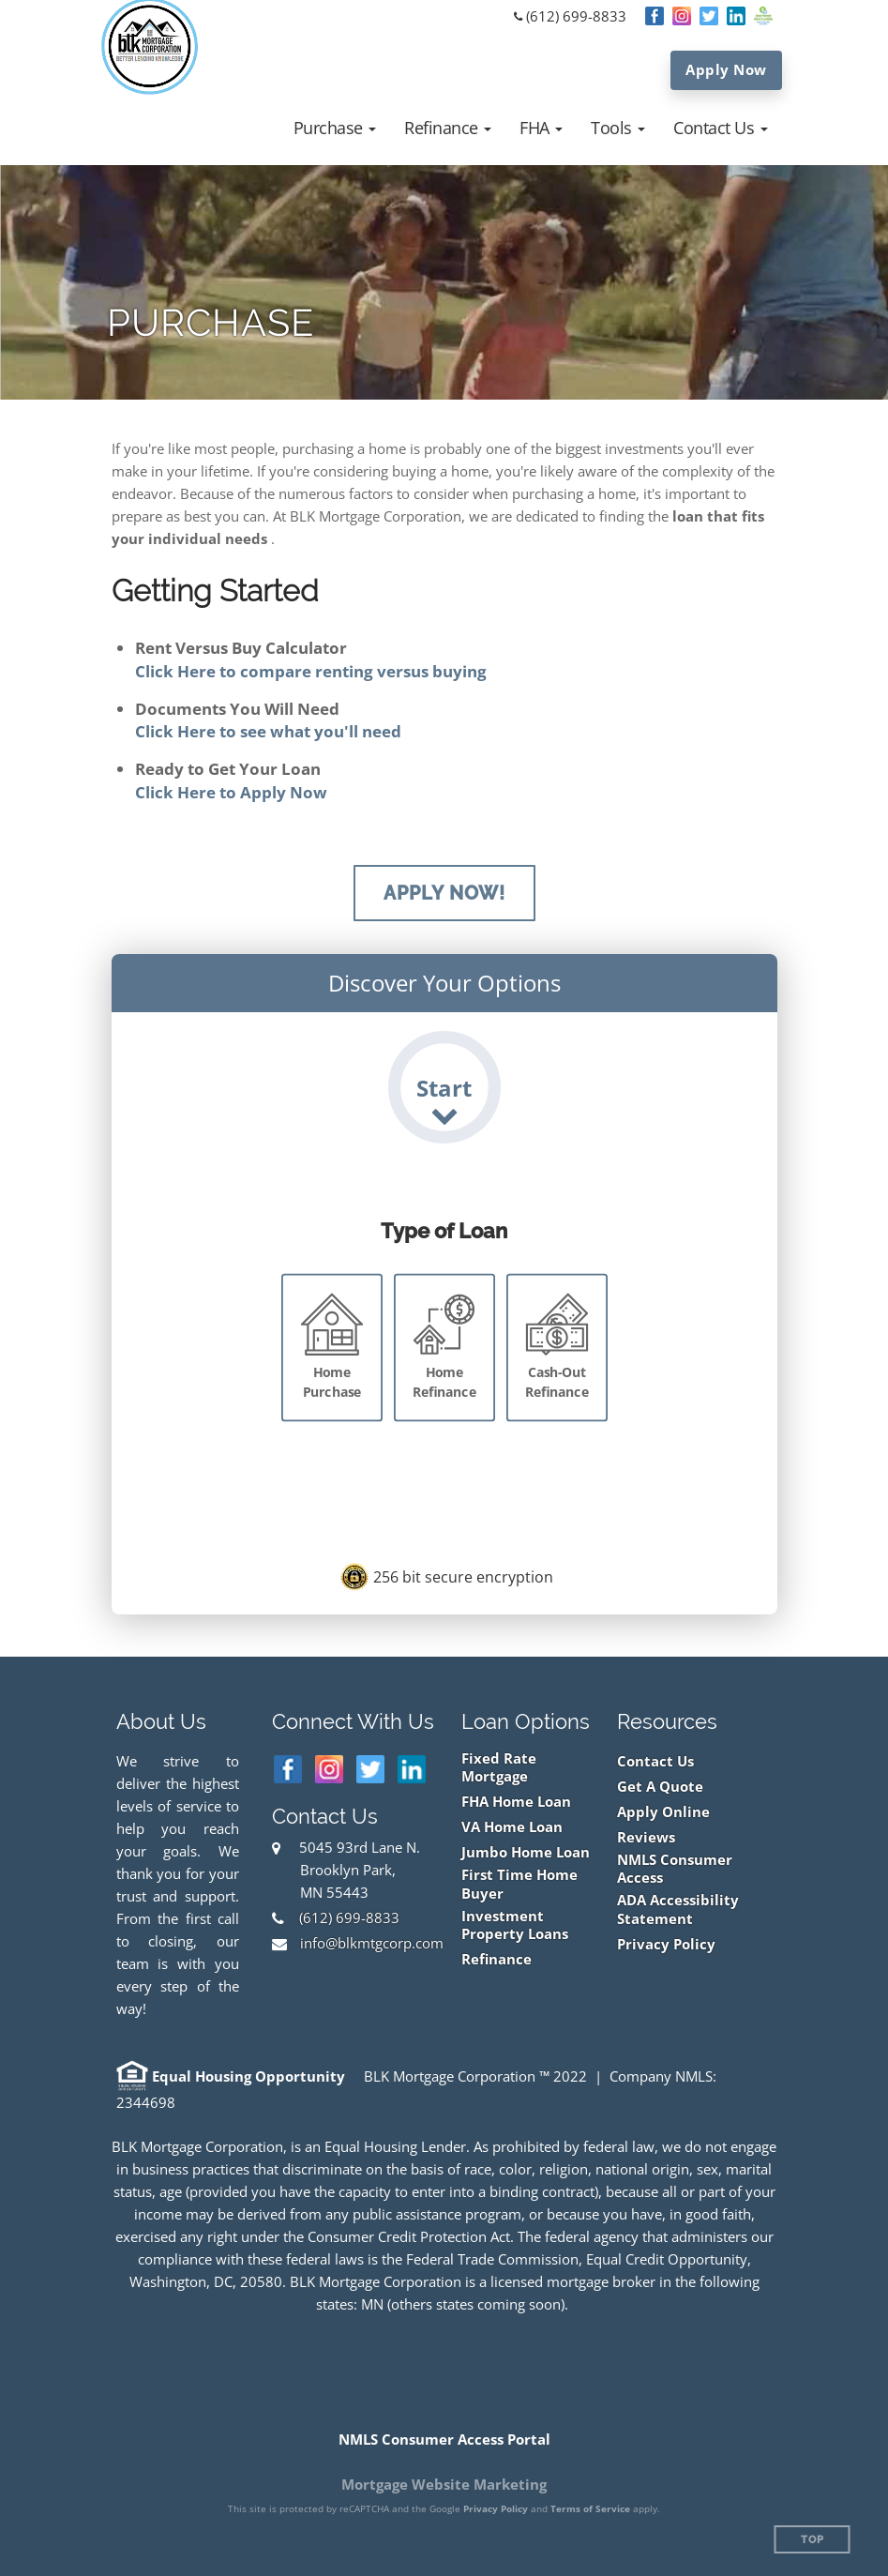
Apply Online (663, 1812)
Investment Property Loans (514, 1925)
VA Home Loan (512, 1827)
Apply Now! (444, 893)
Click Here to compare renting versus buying (311, 671)
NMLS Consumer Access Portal (444, 2439)
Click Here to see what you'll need (268, 731)
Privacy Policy (666, 1944)
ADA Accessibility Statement (678, 1909)
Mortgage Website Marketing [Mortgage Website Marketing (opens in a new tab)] (444, 2484)
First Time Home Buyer (519, 1884)
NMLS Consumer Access (674, 1869)
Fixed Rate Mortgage (498, 1768)
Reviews (646, 1837)
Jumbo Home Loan (525, 1852)
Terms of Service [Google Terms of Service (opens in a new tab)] (590, 2508)
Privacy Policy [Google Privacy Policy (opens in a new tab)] (495, 2508)
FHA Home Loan (516, 1802)
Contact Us (655, 1761)
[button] (335, 127)
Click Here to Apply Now (231, 792)
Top (812, 2540)
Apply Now (726, 69)
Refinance (496, 1959)
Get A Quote (660, 1787)
